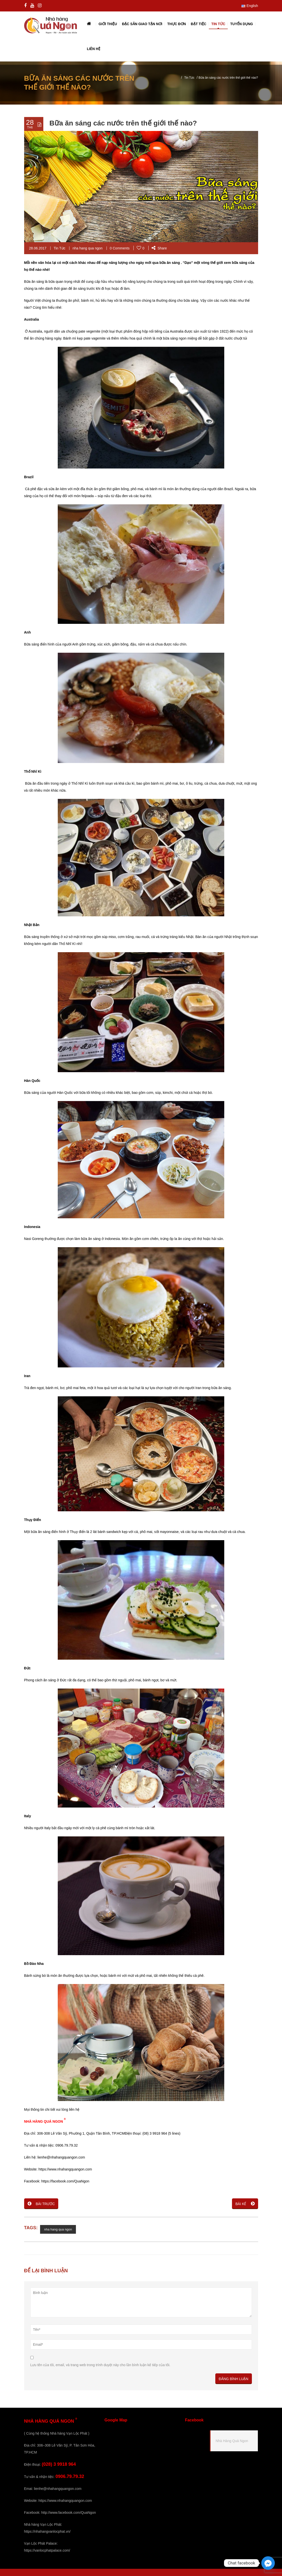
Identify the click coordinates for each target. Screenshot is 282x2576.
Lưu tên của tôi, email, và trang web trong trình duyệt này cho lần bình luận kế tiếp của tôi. (100, 2365)
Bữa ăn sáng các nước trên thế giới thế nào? (123, 123)
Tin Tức (189, 77)
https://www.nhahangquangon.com (65, 2501)
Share (159, 248)
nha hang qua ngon (87, 248)
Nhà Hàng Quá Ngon (232, 2441)
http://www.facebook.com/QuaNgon (68, 2513)
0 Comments (119, 248)
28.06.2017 (38, 248)
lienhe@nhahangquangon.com (57, 2489)
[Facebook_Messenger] (268, 2563)
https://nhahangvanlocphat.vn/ (47, 2531)
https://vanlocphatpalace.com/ (47, 2550)
